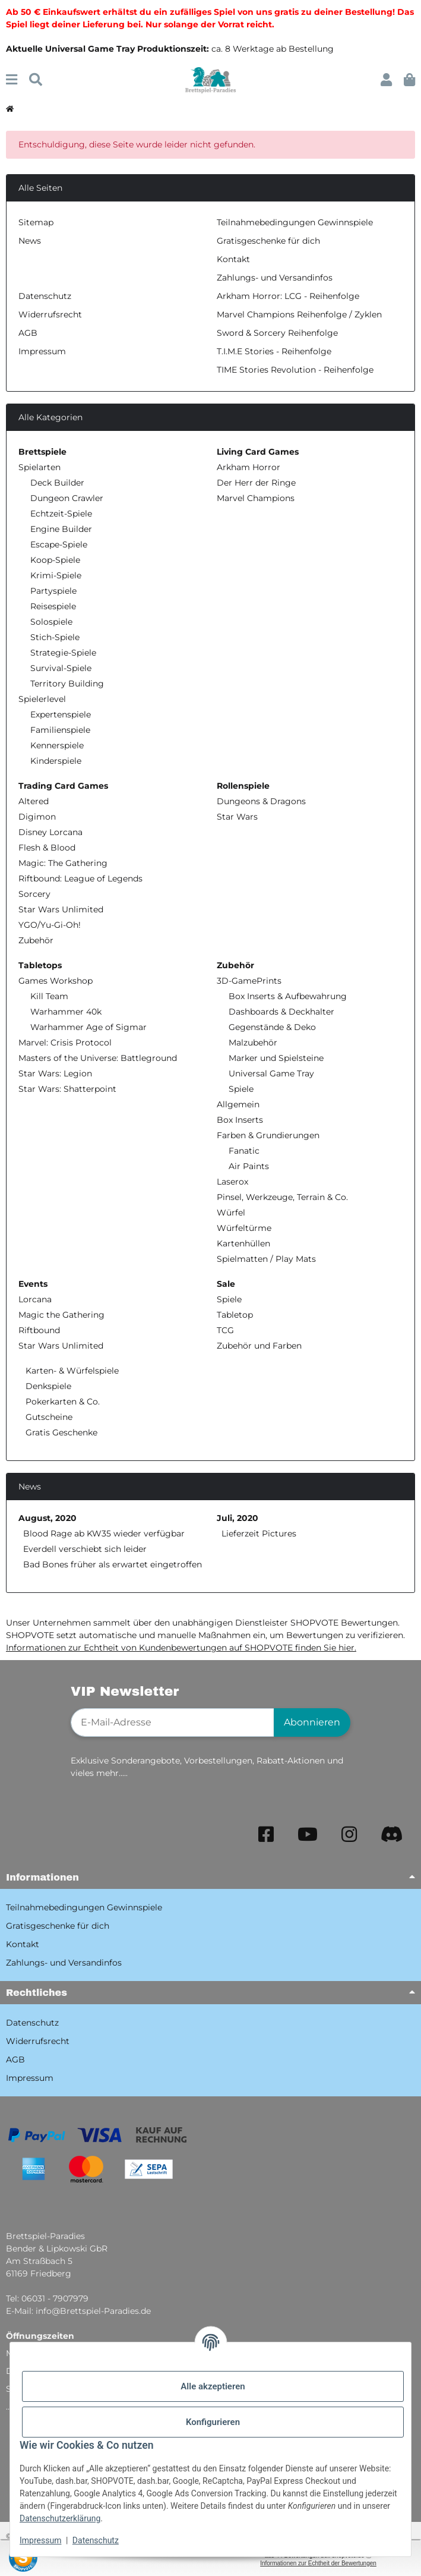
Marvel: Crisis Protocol (65, 1042)
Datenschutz (95, 2540)
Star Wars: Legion (55, 1073)
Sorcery (34, 894)
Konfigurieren (213, 2422)
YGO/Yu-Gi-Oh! (49, 924)
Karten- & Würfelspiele (71, 1370)
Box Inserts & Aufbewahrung (288, 996)
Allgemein (238, 1104)
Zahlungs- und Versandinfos (275, 277)
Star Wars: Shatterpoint (67, 1089)
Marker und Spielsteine (276, 1058)
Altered (33, 801)
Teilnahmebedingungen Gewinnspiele (295, 222)
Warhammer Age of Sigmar (88, 1027)
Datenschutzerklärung (60, 2518)
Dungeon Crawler (66, 498)
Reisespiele (53, 606)
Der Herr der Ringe (256, 482)
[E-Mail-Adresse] (172, 1722)
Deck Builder (57, 482)
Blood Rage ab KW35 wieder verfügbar (104, 1533)
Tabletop (235, 1314)
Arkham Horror (248, 467)
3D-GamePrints (249, 980)
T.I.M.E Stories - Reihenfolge (274, 351)
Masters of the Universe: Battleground (97, 1058)
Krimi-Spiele (55, 575)
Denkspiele (47, 1386)
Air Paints (249, 1166)
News (29, 240)
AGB (27, 332)
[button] (386, 80)
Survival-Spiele (60, 668)
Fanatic (244, 1150)
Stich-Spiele (55, 637)
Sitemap (35, 222)
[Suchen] (35, 80)
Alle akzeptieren (213, 2386)
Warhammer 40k (66, 1011)
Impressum (40, 2540)
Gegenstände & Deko (272, 1027)
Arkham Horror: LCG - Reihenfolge (288, 296)
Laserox (232, 1181)
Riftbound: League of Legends (80, 878)
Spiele (241, 1089)
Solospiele (51, 621)
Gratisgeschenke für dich (268, 240)
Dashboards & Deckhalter (281, 1011)
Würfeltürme (244, 1228)
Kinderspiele (55, 760)
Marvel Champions (256, 498)
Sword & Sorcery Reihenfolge (277, 332)
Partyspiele (53, 590)
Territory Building (67, 683)
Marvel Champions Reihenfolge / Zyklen (299, 314)
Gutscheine (47, 1417)
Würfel (231, 1212)
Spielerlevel (42, 699)
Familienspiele (60, 730)
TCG (225, 1330)
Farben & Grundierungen (268, 1135)
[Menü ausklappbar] (11, 80)
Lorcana (35, 1299)
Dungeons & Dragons (261, 801)
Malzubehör (253, 1042)
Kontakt (233, 259)
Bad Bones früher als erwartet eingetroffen (112, 1564)
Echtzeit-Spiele (61, 513)
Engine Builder (61, 529)
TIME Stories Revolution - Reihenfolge (295, 369)
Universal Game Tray (271, 1073)
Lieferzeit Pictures (258, 1533)
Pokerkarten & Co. (61, 1401)
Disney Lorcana (50, 832)
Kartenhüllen (243, 1243)
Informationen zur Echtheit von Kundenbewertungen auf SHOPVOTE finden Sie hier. (181, 1647)
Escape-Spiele (58, 544)
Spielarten (39, 467)
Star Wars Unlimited (60, 909)
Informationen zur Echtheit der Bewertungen (318, 2563)
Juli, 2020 (237, 1518)
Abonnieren (312, 1722)
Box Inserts (240, 1119)
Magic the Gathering (61, 1314)
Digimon (37, 816)
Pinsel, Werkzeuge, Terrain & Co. (282, 1197)
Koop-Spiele (55, 560)
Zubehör (35, 940)
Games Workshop (55, 980)
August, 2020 (47, 1518)
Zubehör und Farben (259, 1345)
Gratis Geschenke (60, 1432)
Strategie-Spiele (63, 652)
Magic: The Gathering (62, 863)
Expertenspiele (60, 714)
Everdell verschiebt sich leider (85, 1549)
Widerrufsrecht (50, 314)
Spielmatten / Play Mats (266, 1259)
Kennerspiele (57, 745)
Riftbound (39, 1330)
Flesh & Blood (46, 847)
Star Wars (237, 816)
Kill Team (49, 996)
